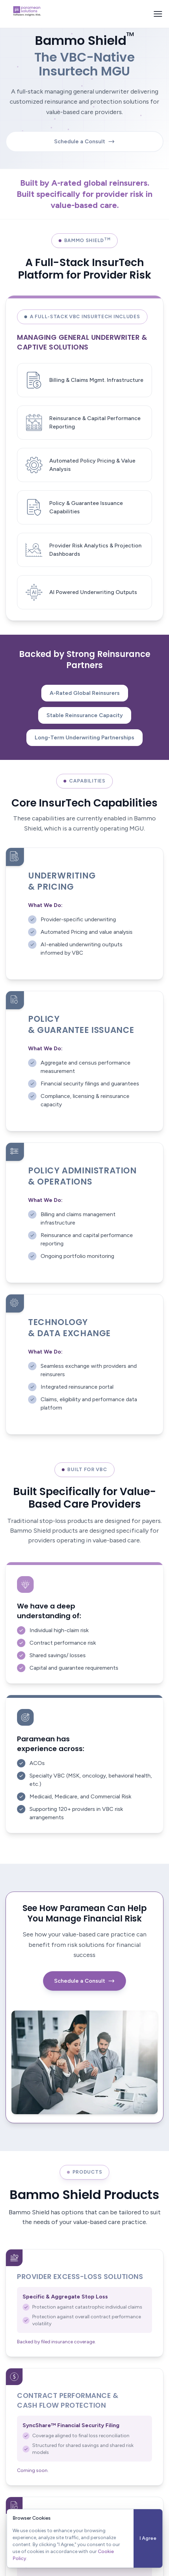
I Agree (148, 2538)
